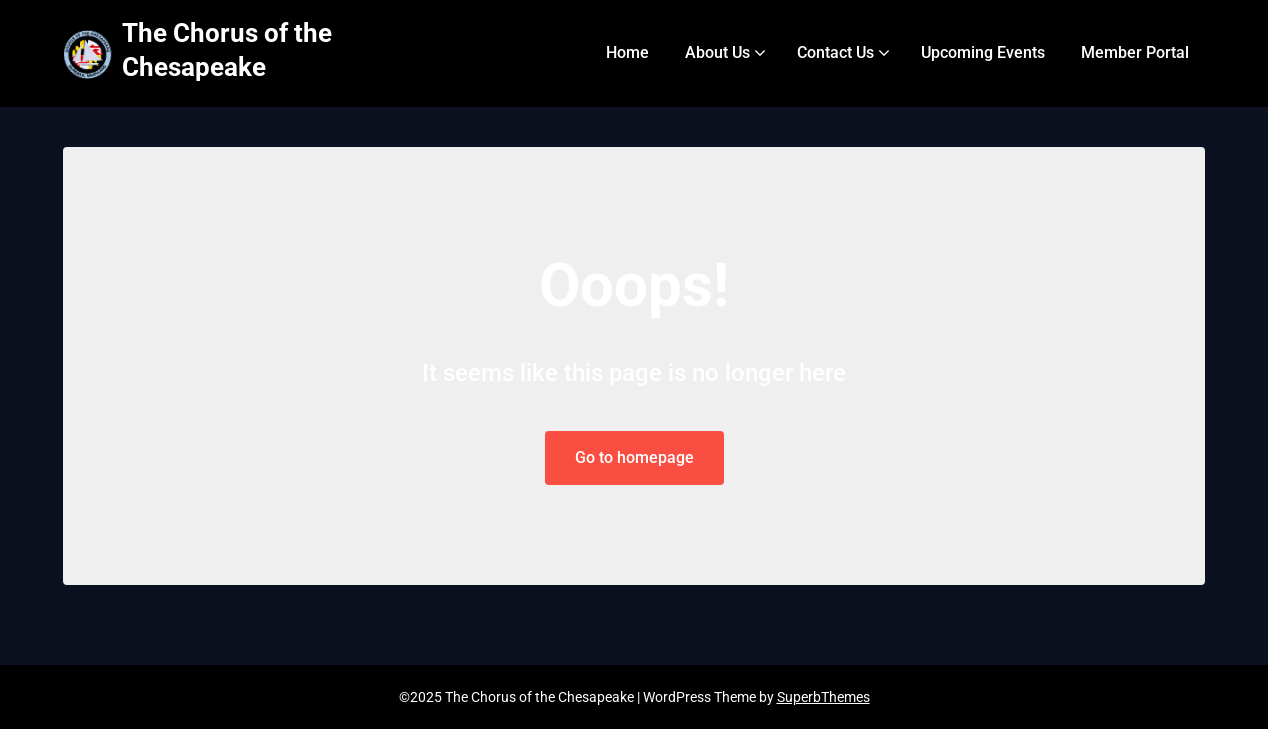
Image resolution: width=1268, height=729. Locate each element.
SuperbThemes (823, 697)
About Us (717, 52)
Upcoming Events (983, 52)
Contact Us (835, 52)
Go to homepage (634, 457)
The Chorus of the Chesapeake (227, 50)
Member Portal (1135, 52)
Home (627, 52)
